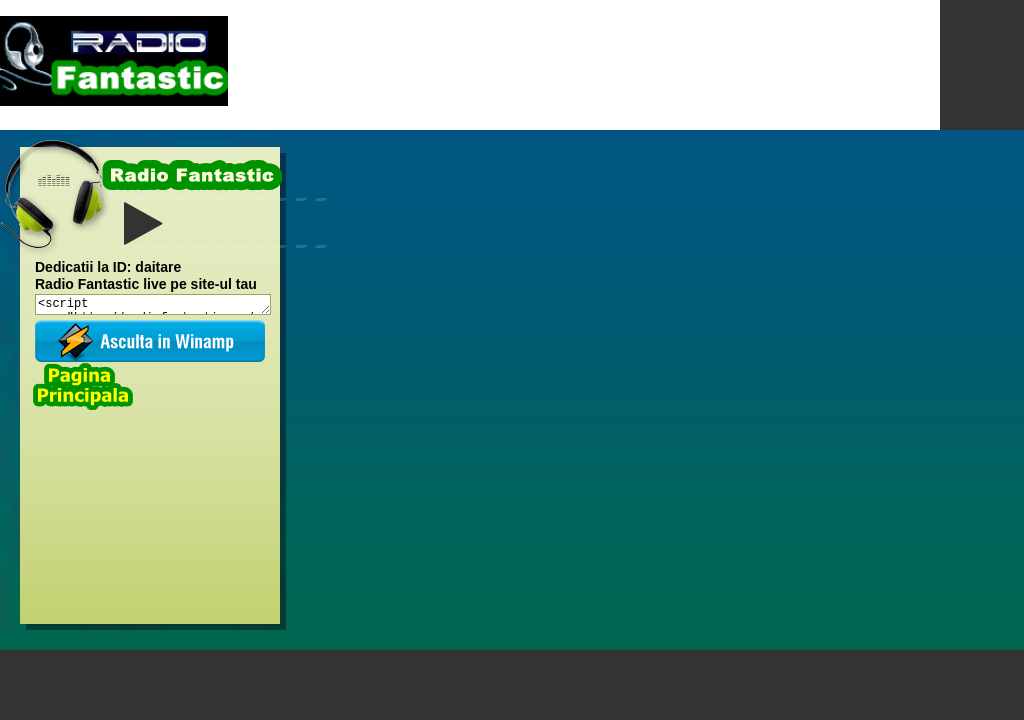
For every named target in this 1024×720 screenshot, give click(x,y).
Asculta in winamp (150, 341)
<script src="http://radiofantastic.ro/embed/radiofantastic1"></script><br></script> (153, 304)
